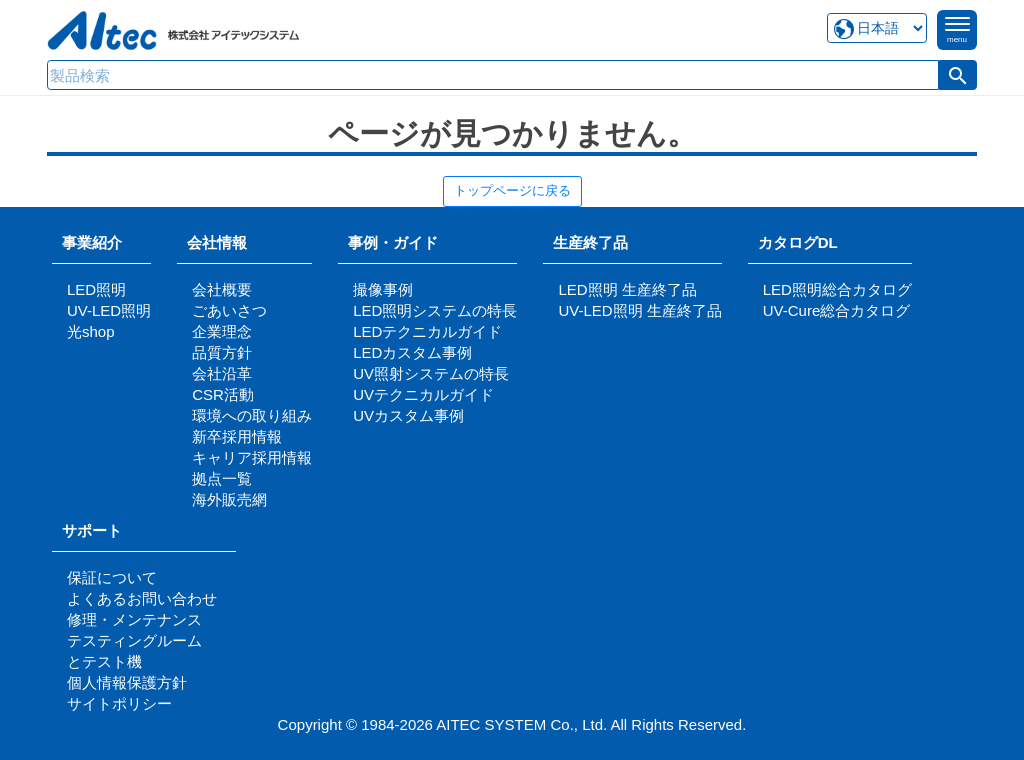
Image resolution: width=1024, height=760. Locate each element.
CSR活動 (223, 394)
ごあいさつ (229, 310)
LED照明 (96, 289)
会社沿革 (222, 373)
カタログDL (798, 242)
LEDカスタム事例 (412, 352)
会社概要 (222, 289)
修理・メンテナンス (134, 619)
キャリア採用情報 (252, 457)
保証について (112, 577)
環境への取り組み (252, 415)
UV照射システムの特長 (431, 373)
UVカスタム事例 (408, 415)
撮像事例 (383, 289)
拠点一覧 (222, 478)
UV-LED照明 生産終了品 (639, 310)
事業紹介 (92, 242)
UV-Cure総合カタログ (837, 310)
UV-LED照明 (109, 310)
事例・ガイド (393, 242)
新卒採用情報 (237, 436)
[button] (958, 75)
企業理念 (222, 331)
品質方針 (222, 352)
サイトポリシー (119, 703)
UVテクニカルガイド (423, 394)
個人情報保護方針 (127, 682)
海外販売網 (229, 499)
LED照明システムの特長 (435, 310)
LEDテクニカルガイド (427, 331)
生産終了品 (590, 242)
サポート (99, 530)
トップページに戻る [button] (512, 191)
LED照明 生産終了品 (627, 289)
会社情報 (217, 242)
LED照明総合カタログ (837, 289)
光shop (91, 331)
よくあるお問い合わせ (142, 598)
